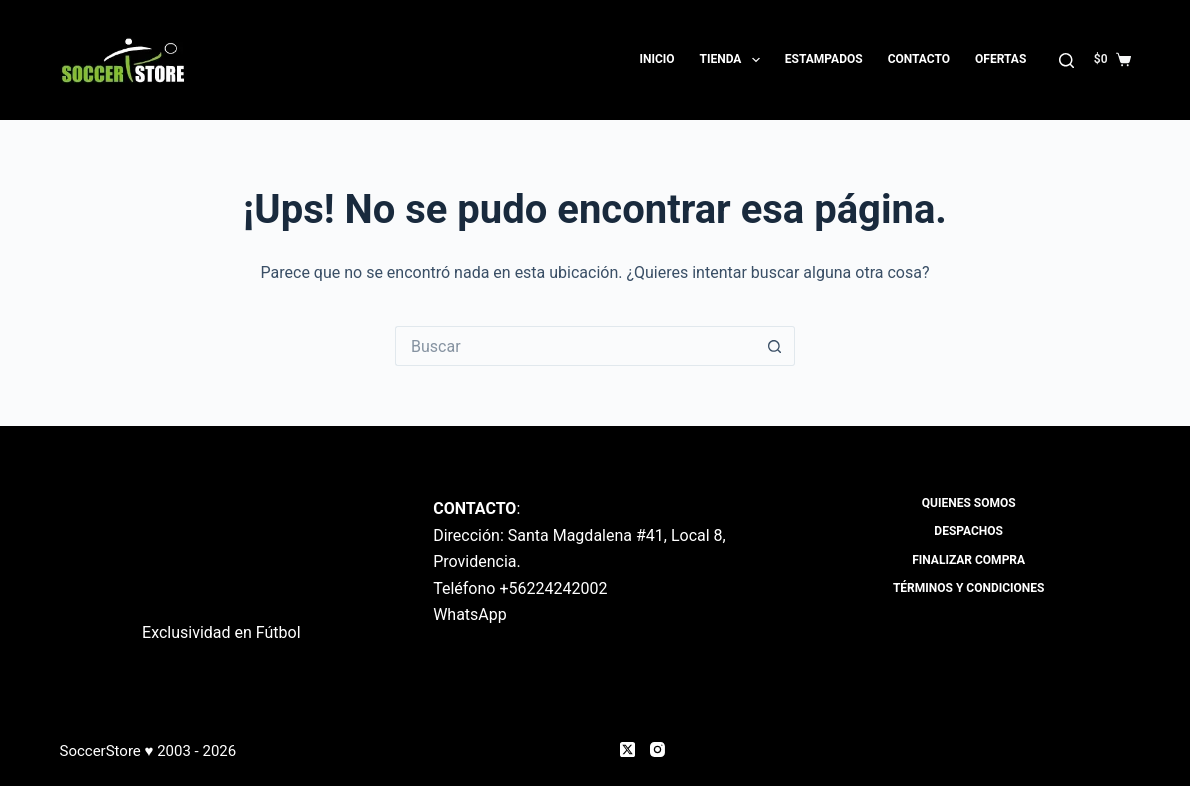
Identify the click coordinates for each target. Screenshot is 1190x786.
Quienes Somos (969, 503)
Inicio (656, 59)
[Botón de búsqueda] (775, 346)
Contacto (919, 59)
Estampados (824, 59)
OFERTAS (1000, 59)
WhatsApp (470, 614)
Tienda (734, 60)
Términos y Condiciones (969, 588)
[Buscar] (1066, 60)
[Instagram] (657, 749)
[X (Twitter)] (627, 749)
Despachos (968, 531)
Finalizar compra (968, 560)
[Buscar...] (575, 346)
